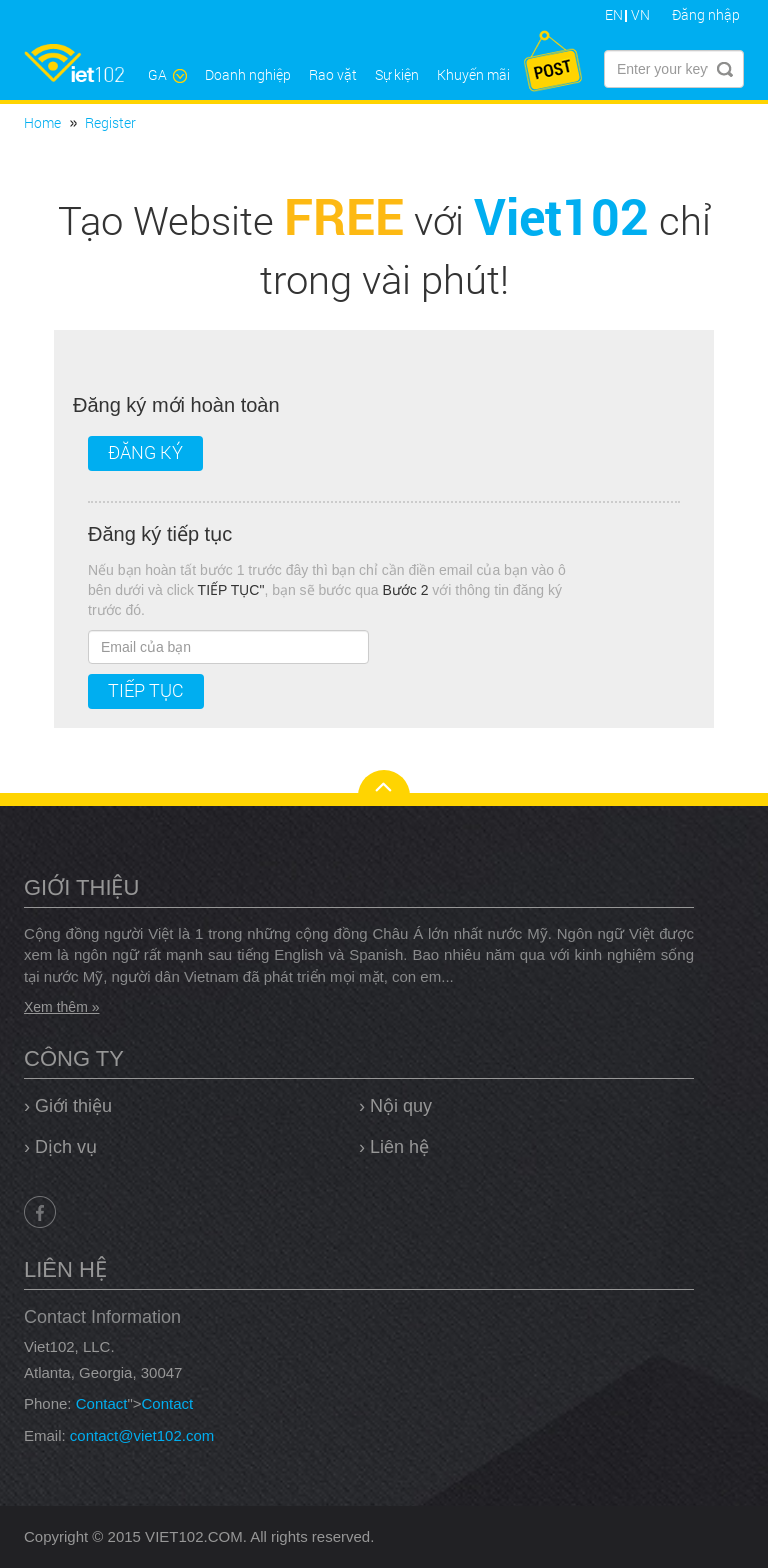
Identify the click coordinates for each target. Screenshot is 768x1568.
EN (614, 14)
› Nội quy (395, 1106)
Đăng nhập (706, 14)
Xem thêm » (61, 1007)
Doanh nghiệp (248, 74)
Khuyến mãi (473, 74)
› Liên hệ (394, 1147)
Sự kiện (397, 74)
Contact (102, 1403)
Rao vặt (333, 74)
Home (42, 122)
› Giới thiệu (68, 1106)
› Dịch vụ (60, 1147)
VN (640, 14)
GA (167, 74)
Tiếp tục (146, 690)
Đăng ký (145, 452)
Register (110, 122)
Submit (725, 69)
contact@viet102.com (142, 1435)
